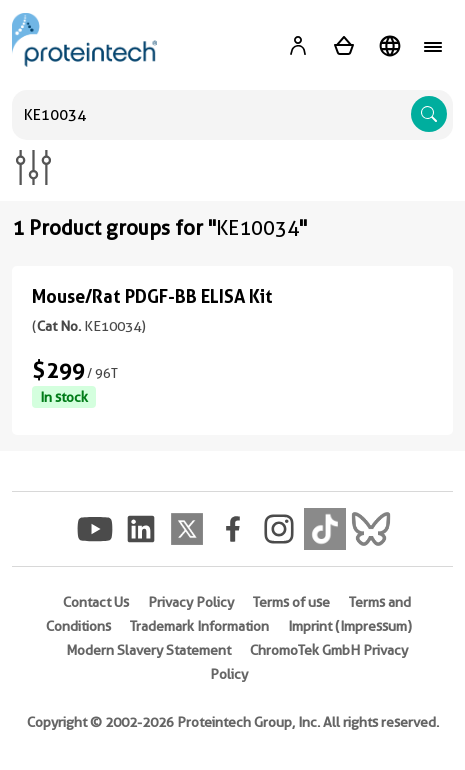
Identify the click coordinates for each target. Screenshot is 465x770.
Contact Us (96, 602)
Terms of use (291, 602)
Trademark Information (199, 626)
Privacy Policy (191, 602)
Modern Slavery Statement (148, 650)
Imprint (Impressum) (350, 626)
